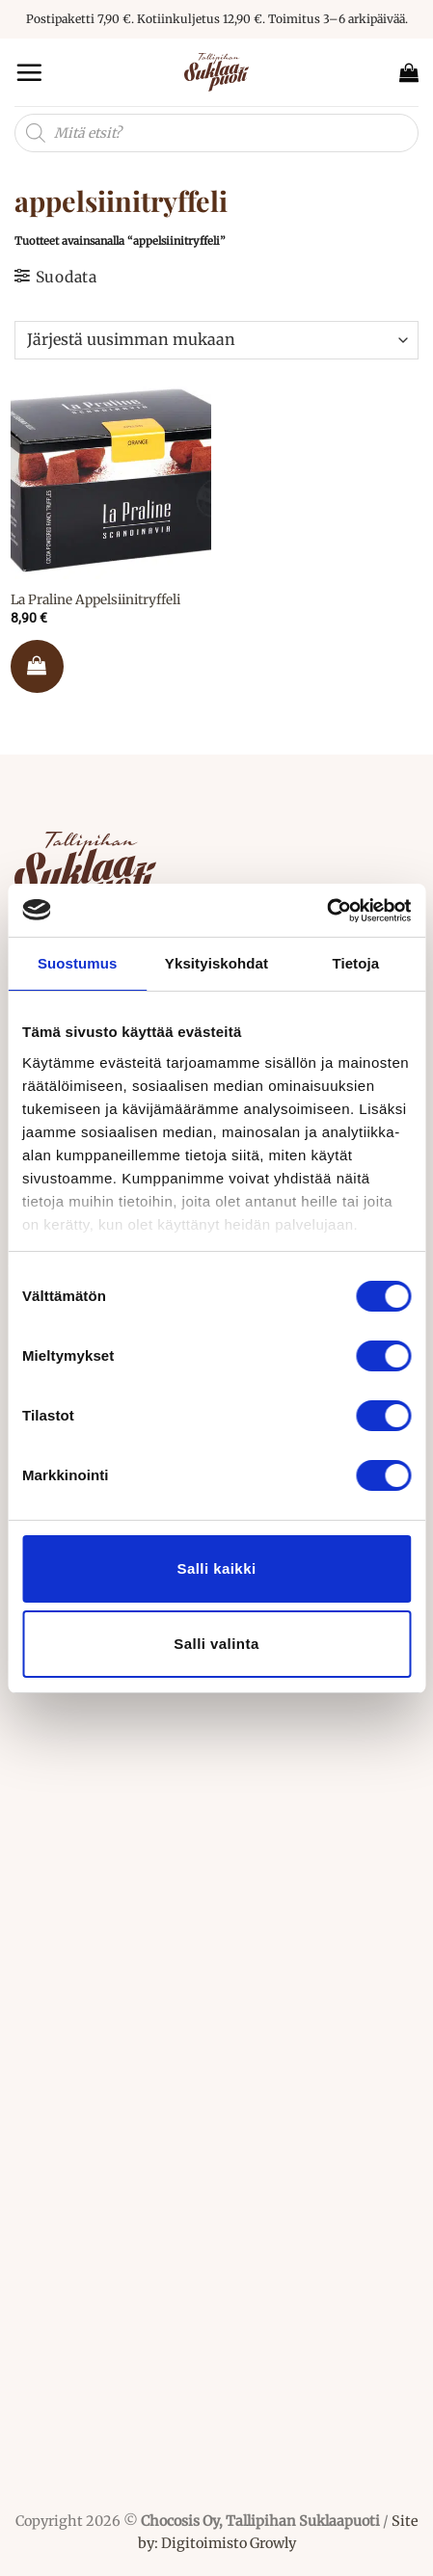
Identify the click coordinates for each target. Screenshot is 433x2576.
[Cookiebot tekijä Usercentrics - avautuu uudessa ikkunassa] (326, 910)
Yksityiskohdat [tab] (216, 963)
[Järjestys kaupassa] (216, 340)
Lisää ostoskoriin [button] (37, 666)
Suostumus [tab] (78, 963)
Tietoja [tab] (355, 963)
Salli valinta (216, 1643)
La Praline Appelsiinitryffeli (95, 600)
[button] (28, 72)
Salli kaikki (216, 1568)
